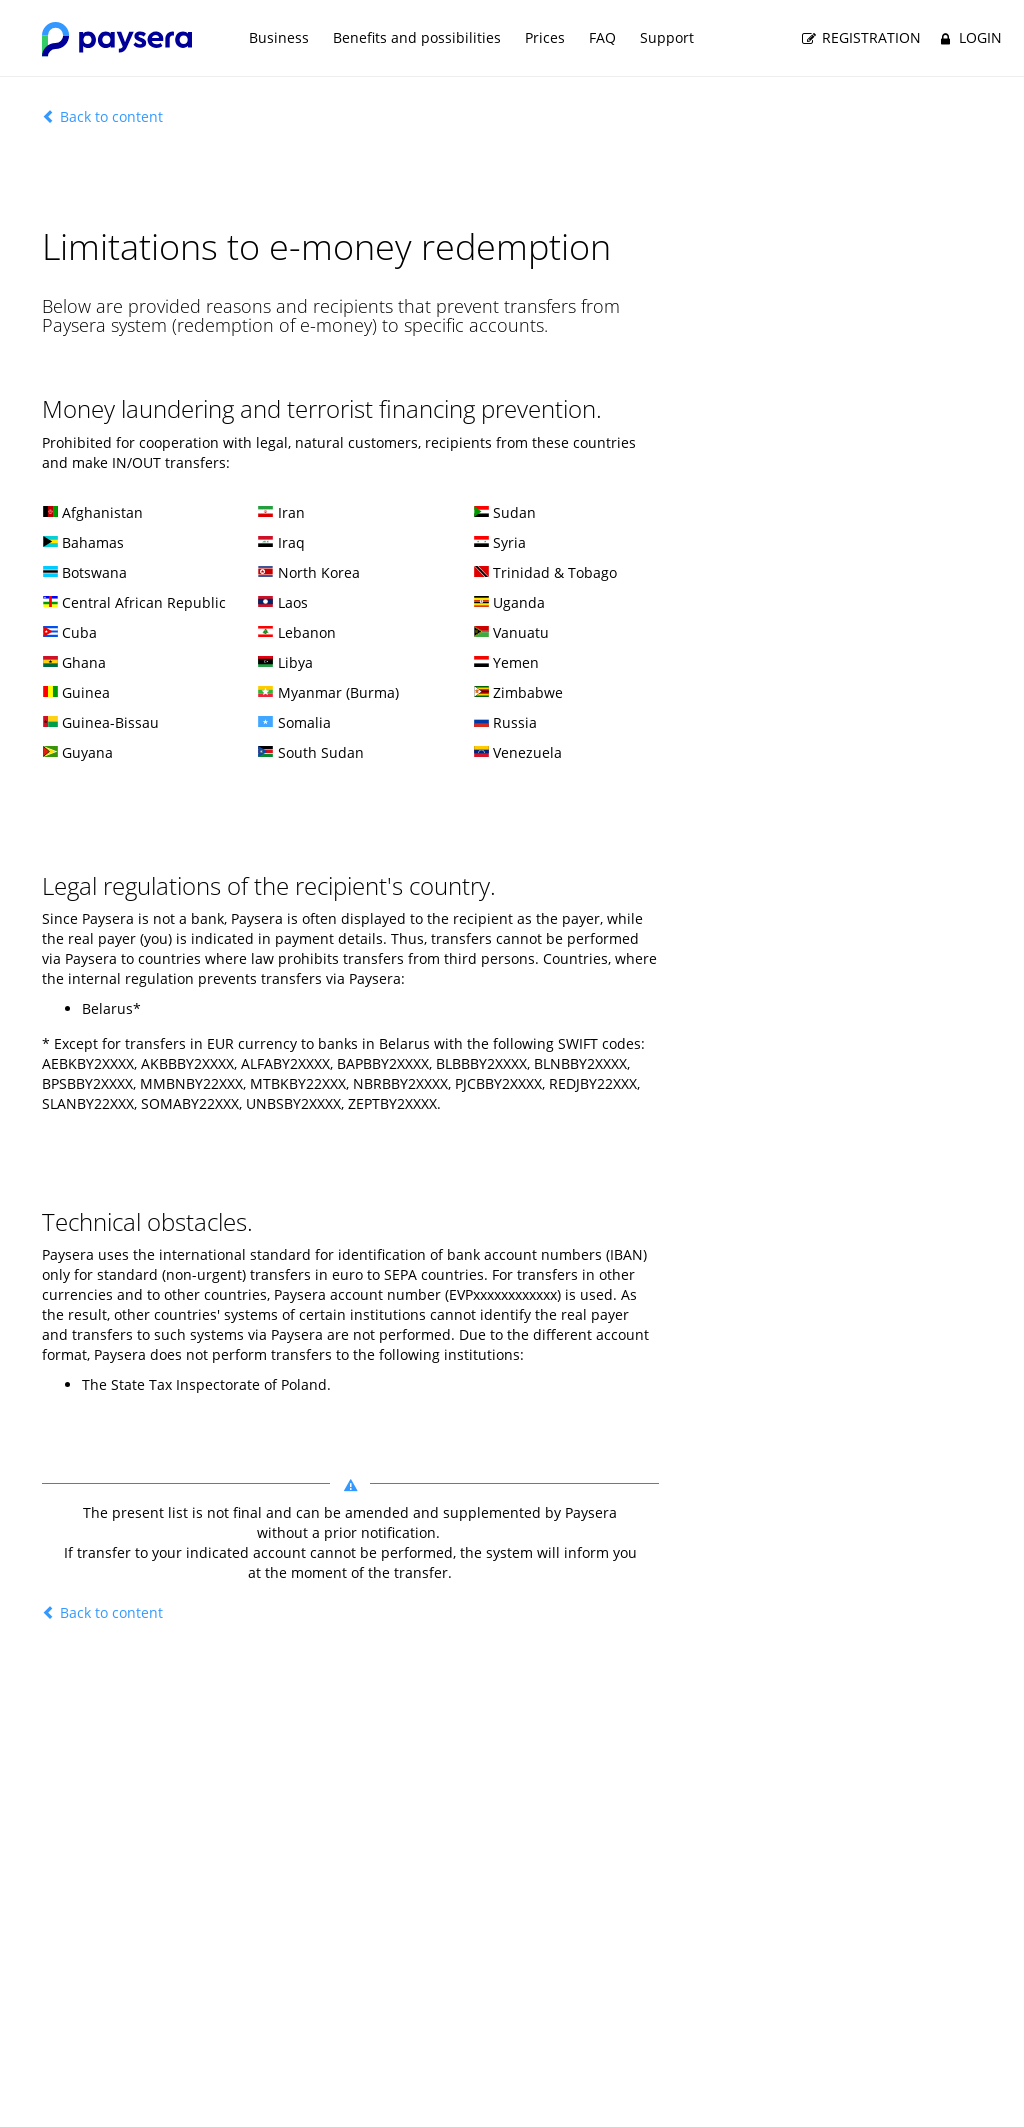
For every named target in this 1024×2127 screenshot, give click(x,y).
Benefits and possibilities (417, 37)
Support (667, 37)
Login (968, 38)
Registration (860, 38)
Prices (545, 37)
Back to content (102, 116)
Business (279, 37)
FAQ (602, 37)
